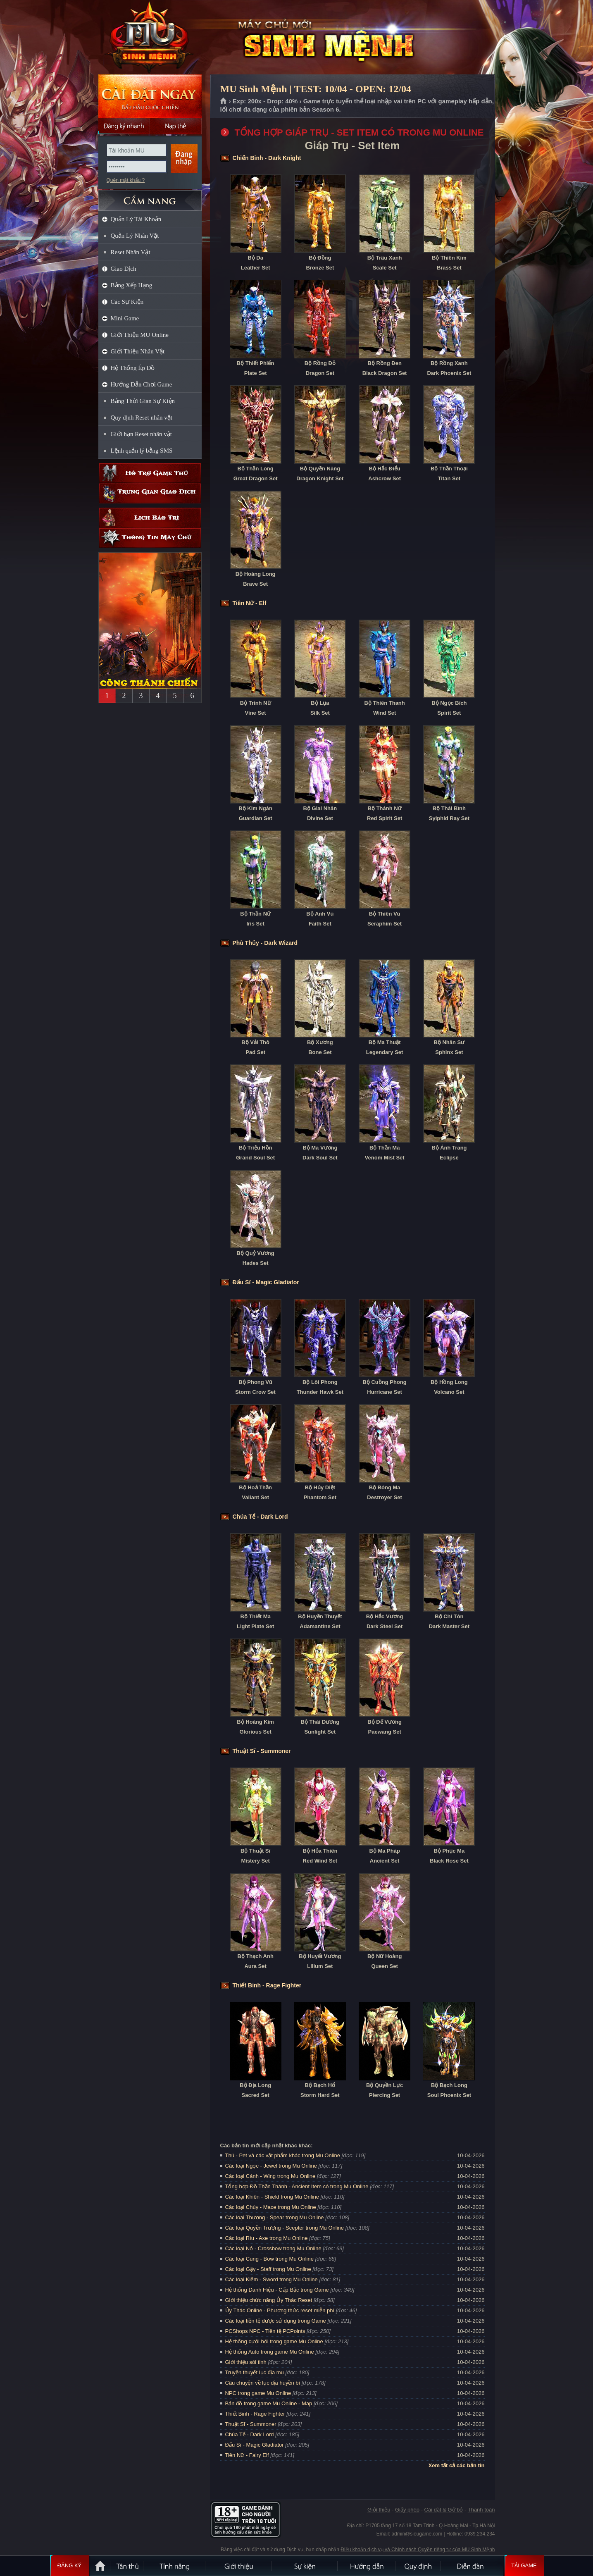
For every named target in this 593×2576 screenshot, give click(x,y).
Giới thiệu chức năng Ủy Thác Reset (268, 2300)
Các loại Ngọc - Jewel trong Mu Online (271, 2166)
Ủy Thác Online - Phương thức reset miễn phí (280, 2310)
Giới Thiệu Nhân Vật (138, 351)
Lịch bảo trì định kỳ (150, 518)
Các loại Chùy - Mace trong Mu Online (270, 2207)
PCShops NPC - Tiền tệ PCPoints (265, 2331)
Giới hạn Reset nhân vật (141, 434)
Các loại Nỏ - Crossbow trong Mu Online (273, 2248)
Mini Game (125, 318)
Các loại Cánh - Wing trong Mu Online (270, 2176)
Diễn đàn (472, 2565)
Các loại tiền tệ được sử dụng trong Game (275, 2321)
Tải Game (524, 2565)
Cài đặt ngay (150, 96)
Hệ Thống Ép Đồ (133, 368)
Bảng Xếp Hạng (131, 285)
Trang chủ (223, 101)
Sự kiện (305, 2565)
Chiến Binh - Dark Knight (267, 158)
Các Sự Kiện (127, 301)
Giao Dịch (123, 268)
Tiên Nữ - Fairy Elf (247, 2455)
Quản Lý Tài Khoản (136, 219)
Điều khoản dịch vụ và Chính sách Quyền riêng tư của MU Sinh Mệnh (418, 2549)
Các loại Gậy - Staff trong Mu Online (268, 2269)
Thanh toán (481, 2510)
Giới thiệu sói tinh (246, 2362)
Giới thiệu (378, 2510)
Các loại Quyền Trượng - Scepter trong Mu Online (284, 2228)
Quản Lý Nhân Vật (135, 235)
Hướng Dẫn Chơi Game (141, 384)
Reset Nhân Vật (130, 252)
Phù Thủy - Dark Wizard (265, 943)
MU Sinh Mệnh (149, 37)
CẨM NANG (150, 197)
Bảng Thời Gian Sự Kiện (143, 401)
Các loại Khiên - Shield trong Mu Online (272, 2197)
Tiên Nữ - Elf (250, 603)
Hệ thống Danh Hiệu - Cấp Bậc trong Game (277, 2290)
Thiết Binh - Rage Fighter (267, 1985)
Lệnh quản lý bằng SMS (142, 450)
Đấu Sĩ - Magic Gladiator (266, 1282)
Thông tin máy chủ (150, 538)
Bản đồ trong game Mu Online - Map (268, 2403)
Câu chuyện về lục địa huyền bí (262, 2383)
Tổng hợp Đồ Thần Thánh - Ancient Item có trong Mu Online (297, 2186)
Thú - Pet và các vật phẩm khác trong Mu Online (282, 2155)
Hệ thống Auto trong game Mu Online (269, 2352)
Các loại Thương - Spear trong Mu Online (274, 2217)
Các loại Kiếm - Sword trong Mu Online (271, 2279)
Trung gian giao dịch (150, 493)
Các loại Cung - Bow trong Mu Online (269, 2259)
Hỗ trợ (150, 473)
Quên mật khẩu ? (126, 180)
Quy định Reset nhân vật (141, 417)
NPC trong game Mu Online (258, 2393)
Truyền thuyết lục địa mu (254, 2372)
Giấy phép (407, 2510)
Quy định (418, 2565)
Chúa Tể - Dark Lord (260, 1516)
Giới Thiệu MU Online (140, 335)
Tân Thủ (127, 2565)
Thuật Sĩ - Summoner (262, 1751)
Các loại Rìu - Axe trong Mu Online (266, 2238)
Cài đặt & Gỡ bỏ (443, 2510)
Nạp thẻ (176, 126)
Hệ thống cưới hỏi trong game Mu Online (274, 2341)
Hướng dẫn (367, 2565)
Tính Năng (175, 2565)
